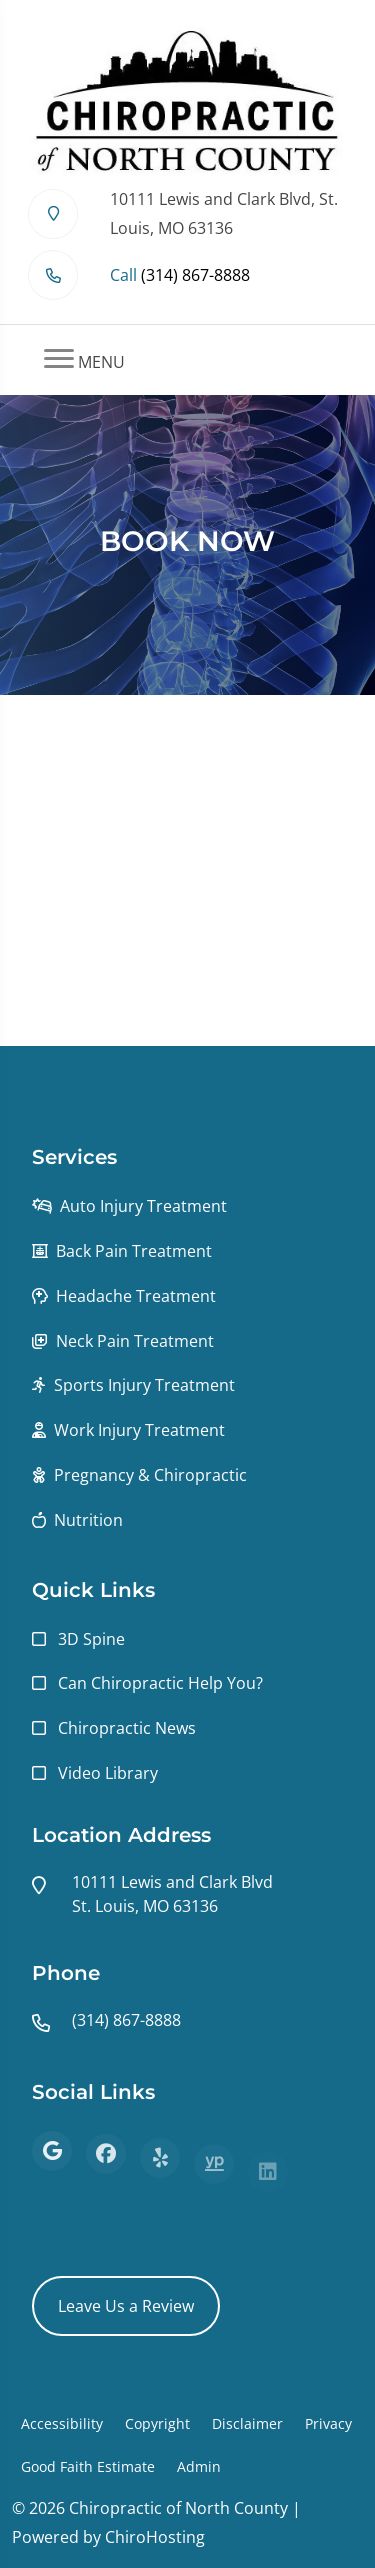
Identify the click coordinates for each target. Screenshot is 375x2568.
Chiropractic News (127, 1728)
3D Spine (91, 1639)
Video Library (108, 1773)
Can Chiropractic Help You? (160, 1683)
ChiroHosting (155, 2537)
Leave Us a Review (126, 2306)
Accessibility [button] (62, 2423)
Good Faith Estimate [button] (88, 2466)
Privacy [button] (328, 2423)
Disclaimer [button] (247, 2423)
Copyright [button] (157, 2423)
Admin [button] (199, 2466)
